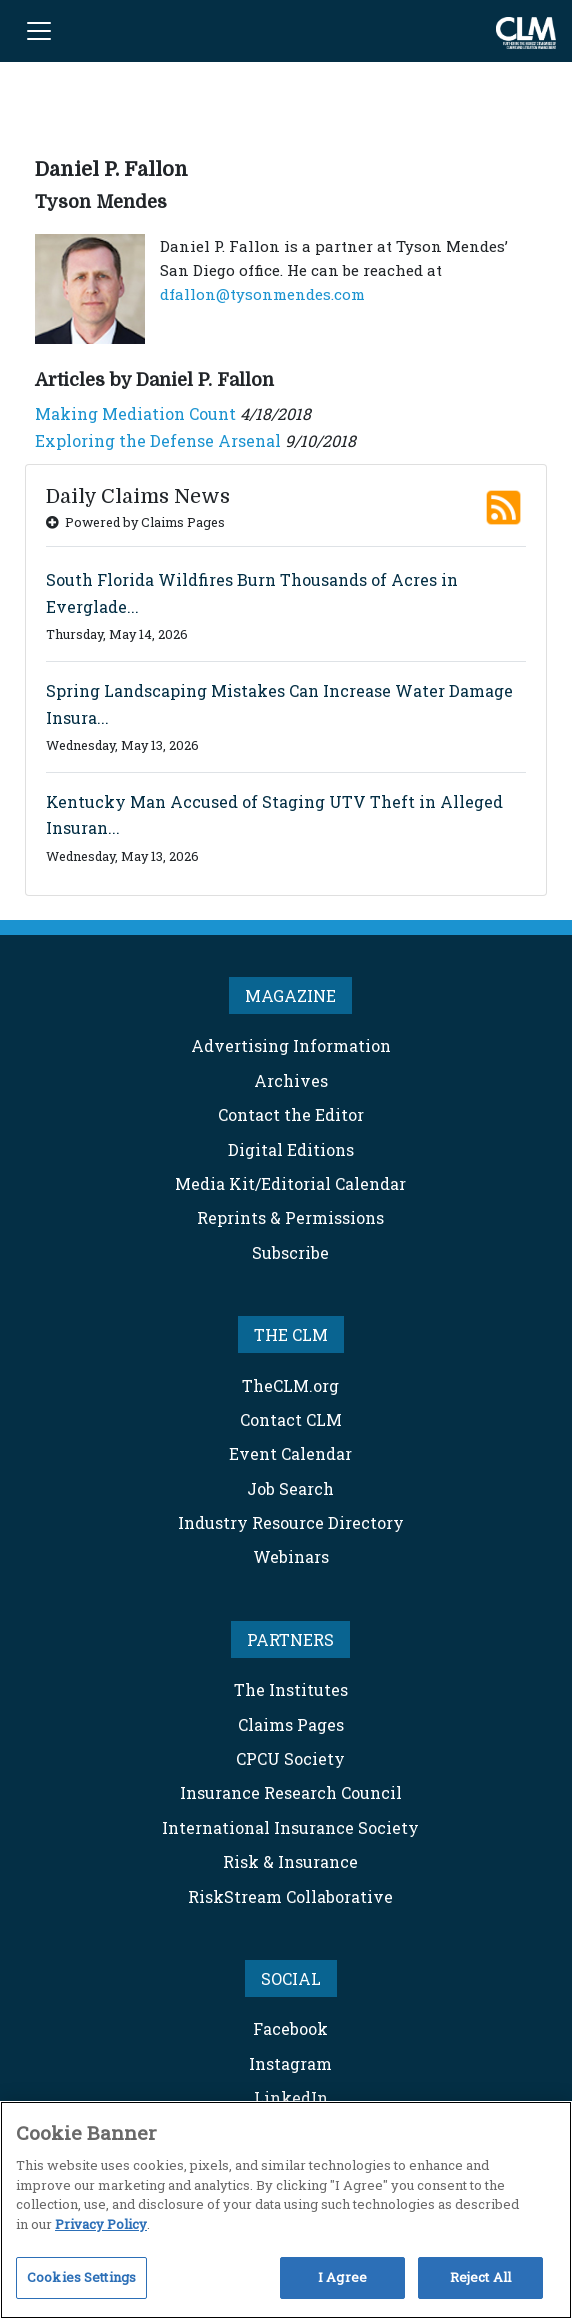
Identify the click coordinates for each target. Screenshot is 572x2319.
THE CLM (291, 1334)
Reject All (480, 2277)
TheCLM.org (290, 1385)
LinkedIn (291, 2097)
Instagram (290, 2063)
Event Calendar (290, 1453)
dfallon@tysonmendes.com (262, 294)
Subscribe (290, 1252)
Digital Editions (291, 1149)
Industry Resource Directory (291, 1522)
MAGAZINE (290, 995)
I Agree (342, 2277)
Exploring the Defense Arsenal (158, 440)
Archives (291, 1080)
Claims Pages (291, 1724)
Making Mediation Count (135, 413)
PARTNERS (290, 1639)
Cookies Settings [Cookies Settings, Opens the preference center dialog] (81, 2277)
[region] (286, 2210)
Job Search (290, 1488)
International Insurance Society (290, 1827)
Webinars (291, 1556)
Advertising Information (291, 1045)
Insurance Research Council (291, 1792)
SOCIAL (291, 1978)
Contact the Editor (291, 1114)
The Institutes (291, 1689)
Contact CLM (291, 1419)
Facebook (290, 2028)
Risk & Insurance (290, 1861)
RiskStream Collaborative (290, 1896)
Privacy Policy (101, 2224)
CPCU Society (290, 1758)
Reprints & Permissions (290, 1217)
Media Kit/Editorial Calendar (290, 1183)
